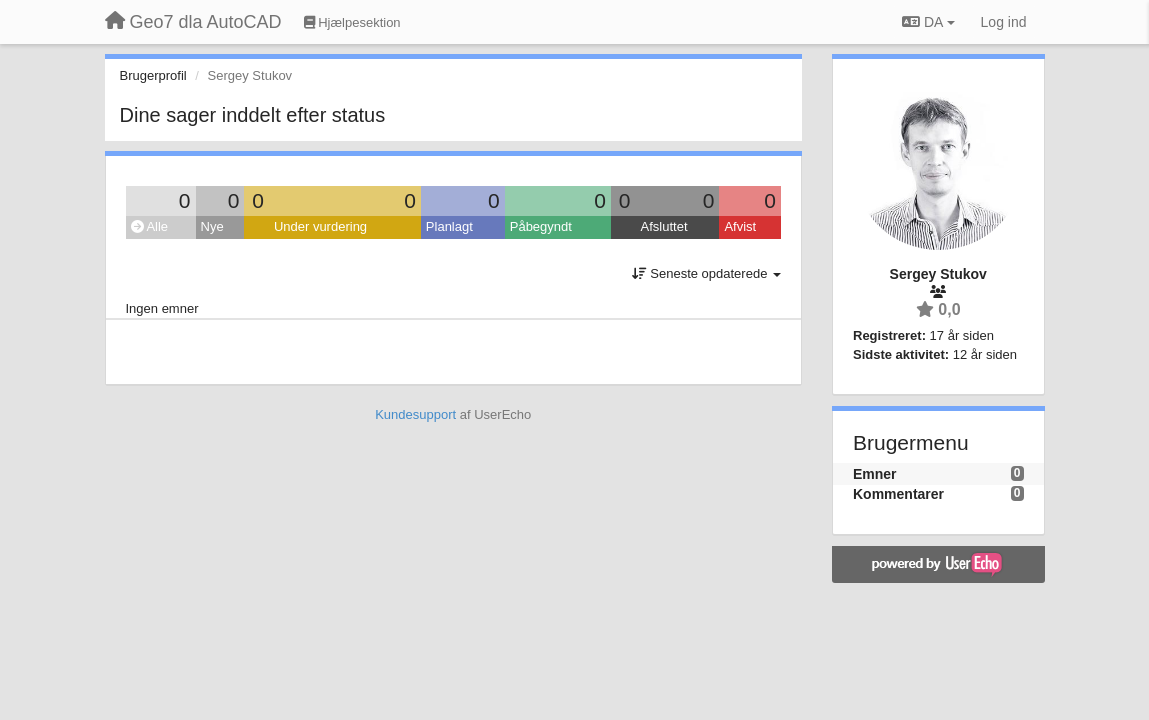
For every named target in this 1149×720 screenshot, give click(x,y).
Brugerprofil (153, 75)
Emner (875, 474)
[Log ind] (1004, 22)
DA (928, 22)
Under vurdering (320, 226)
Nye (212, 226)
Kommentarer (898, 494)
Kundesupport (415, 414)
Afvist (740, 226)
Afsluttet (664, 226)
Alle (150, 226)
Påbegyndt (541, 226)
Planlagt (449, 226)
